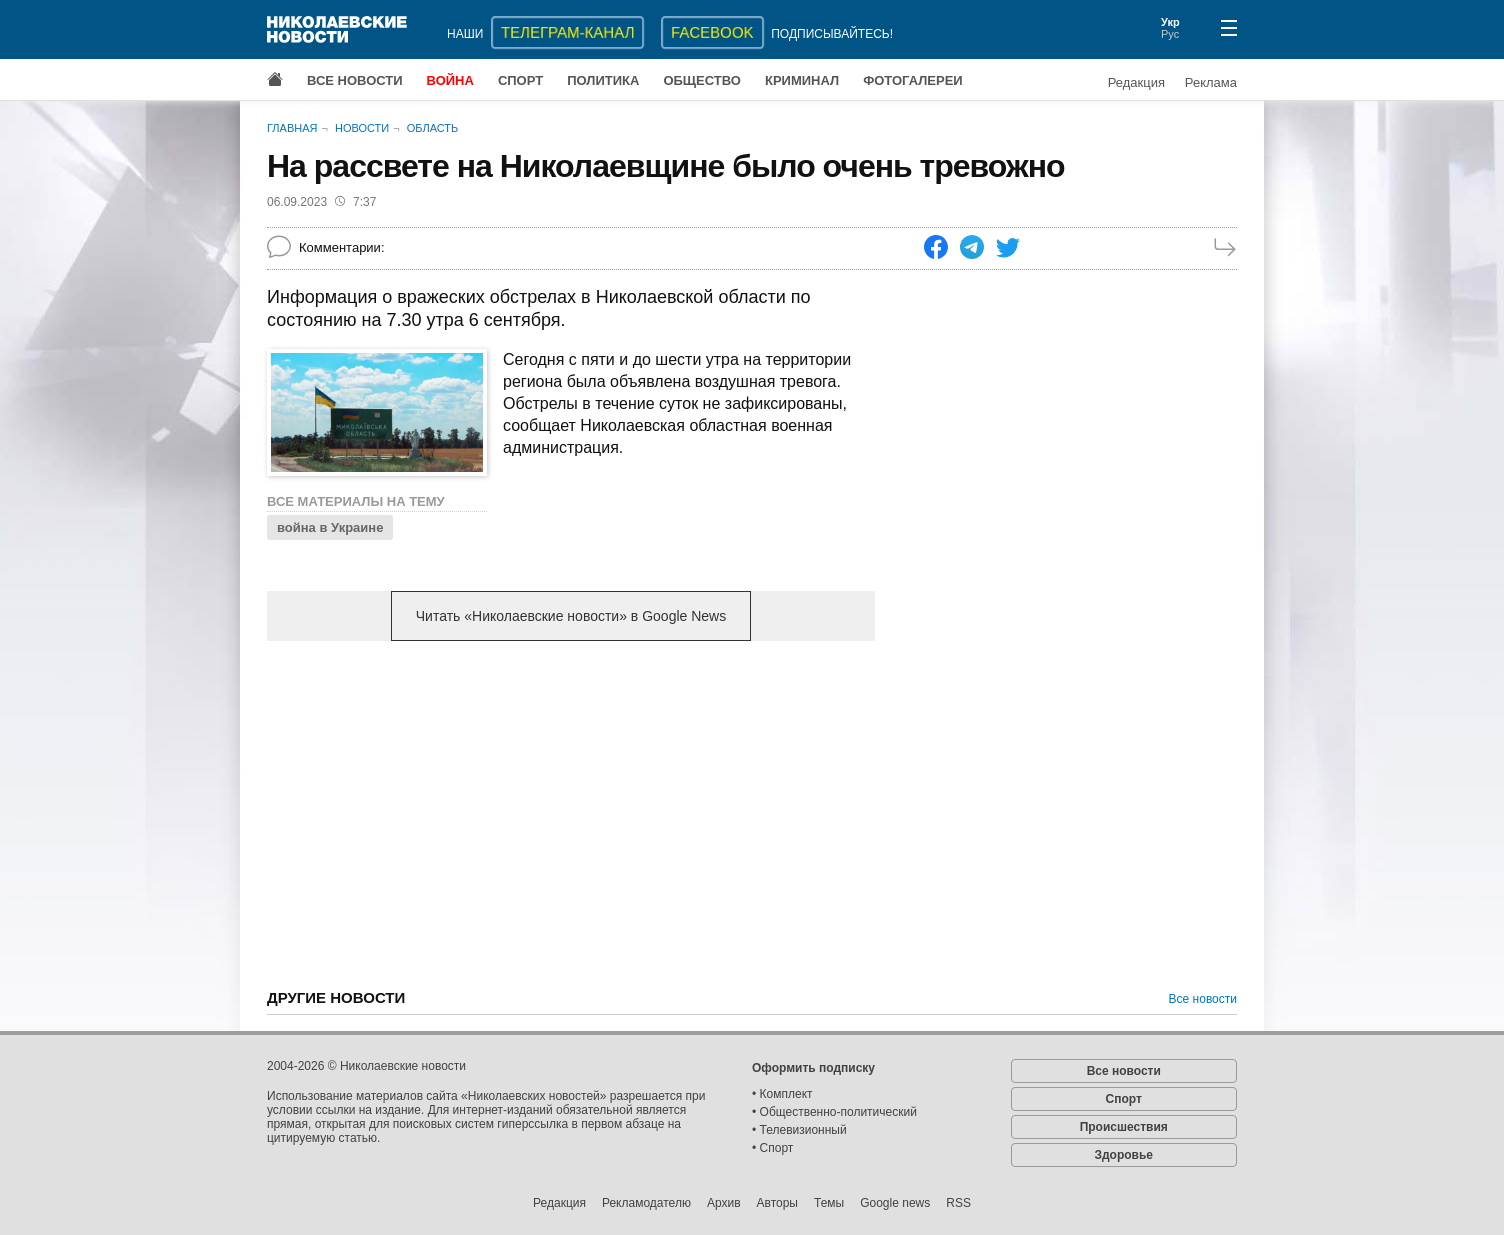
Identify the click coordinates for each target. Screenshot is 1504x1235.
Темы (829, 1203)
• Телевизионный (799, 1130)
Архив (724, 1203)
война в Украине (330, 527)
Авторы (777, 1203)
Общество (702, 80)
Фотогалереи (913, 80)
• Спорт (772, 1148)
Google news (895, 1203)
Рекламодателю (646, 1203)
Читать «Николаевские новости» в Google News (571, 616)
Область (433, 128)
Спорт (520, 80)
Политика (603, 80)
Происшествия (1124, 1127)
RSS (958, 1203)
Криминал (802, 80)
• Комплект (782, 1094)
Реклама (1211, 82)
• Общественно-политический (834, 1112)
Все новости (355, 80)
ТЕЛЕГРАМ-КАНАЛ (567, 32)
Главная (292, 128)
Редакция (1136, 82)
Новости (362, 128)
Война (450, 80)
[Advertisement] (571, 813)
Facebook (712, 32)
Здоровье (1123, 1155)
